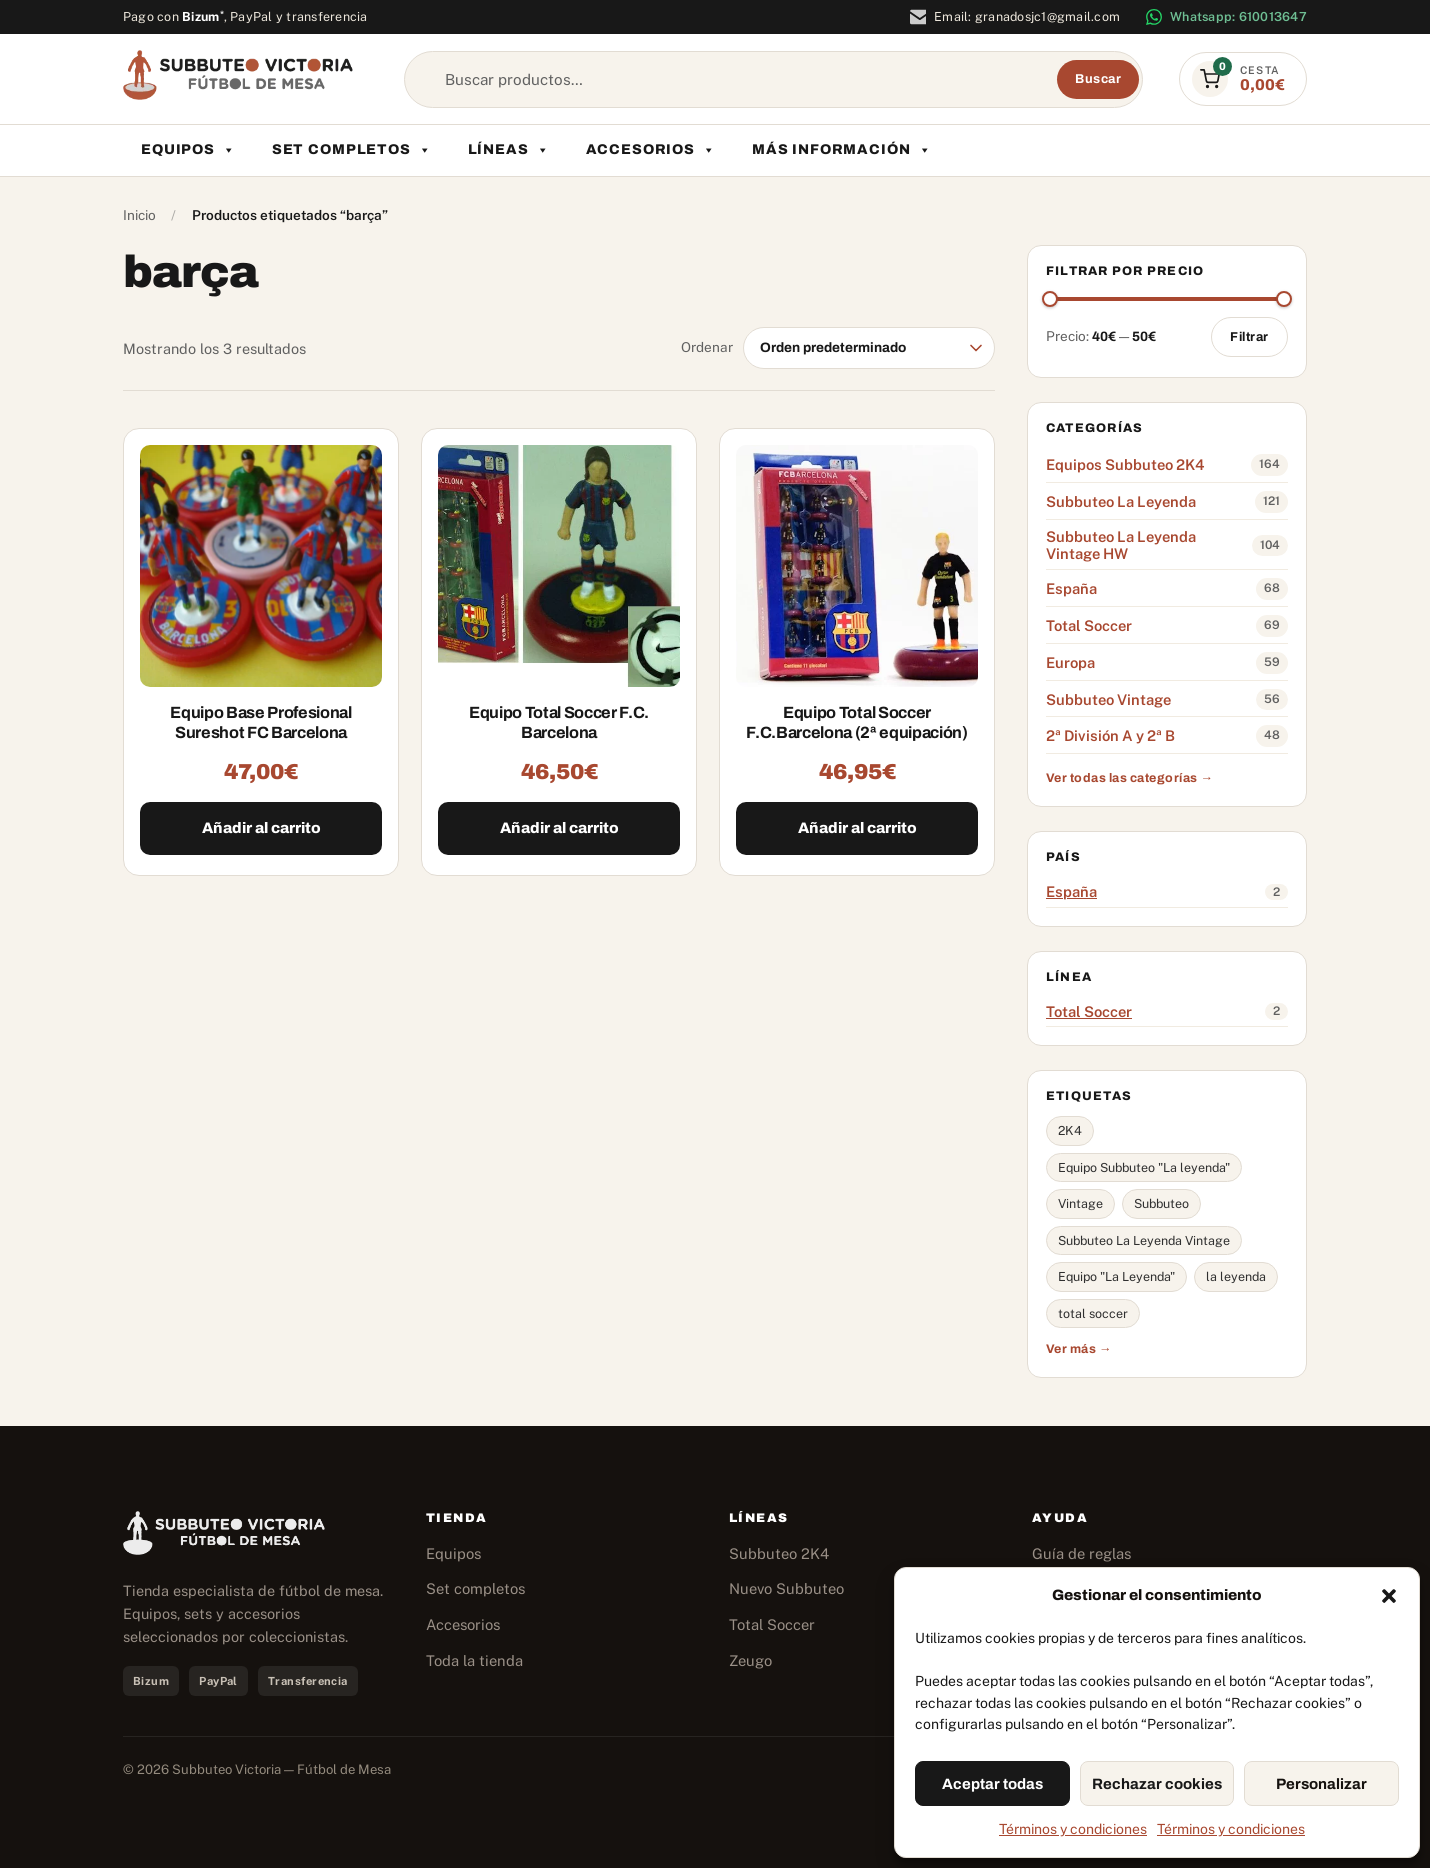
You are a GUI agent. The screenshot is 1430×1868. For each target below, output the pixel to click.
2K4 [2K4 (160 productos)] (1070, 1130)
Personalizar (1321, 1784)
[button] (1389, 1596)
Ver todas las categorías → (1129, 778)
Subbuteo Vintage (1108, 699)
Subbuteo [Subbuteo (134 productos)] (1161, 1203)
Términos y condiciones (1073, 1829)
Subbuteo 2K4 (779, 1553)
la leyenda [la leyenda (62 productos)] (1236, 1276)
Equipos (188, 150)
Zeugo (750, 1660)
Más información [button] (842, 150)
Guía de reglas (1081, 1553)
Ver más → (1079, 1349)
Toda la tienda (474, 1660)
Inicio (139, 215)
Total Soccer (1089, 625)
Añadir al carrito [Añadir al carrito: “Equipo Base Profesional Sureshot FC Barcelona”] (261, 828)
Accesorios (651, 150)
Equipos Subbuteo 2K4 (1125, 464)
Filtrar (1249, 337)
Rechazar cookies (1157, 1784)
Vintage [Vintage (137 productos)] (1080, 1203)
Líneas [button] (509, 150)
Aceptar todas (992, 1784)
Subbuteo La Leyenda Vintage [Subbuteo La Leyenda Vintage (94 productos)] (1144, 1240)
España (1071, 588)
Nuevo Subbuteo (786, 1588)
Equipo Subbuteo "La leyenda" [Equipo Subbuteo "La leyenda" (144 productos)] (1144, 1167)
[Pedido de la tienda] (869, 348)
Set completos (352, 150)
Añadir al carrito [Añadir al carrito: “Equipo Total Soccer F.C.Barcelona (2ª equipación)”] (857, 828)
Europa (1070, 662)
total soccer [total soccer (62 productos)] (1093, 1313)
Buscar (1098, 79)
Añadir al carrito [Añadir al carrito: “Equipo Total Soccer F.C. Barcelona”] (559, 828)
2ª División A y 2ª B (1110, 735)
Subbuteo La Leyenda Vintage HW (1121, 545)
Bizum (203, 16)
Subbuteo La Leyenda (1121, 501)
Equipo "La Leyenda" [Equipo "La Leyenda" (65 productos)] (1116, 1276)
